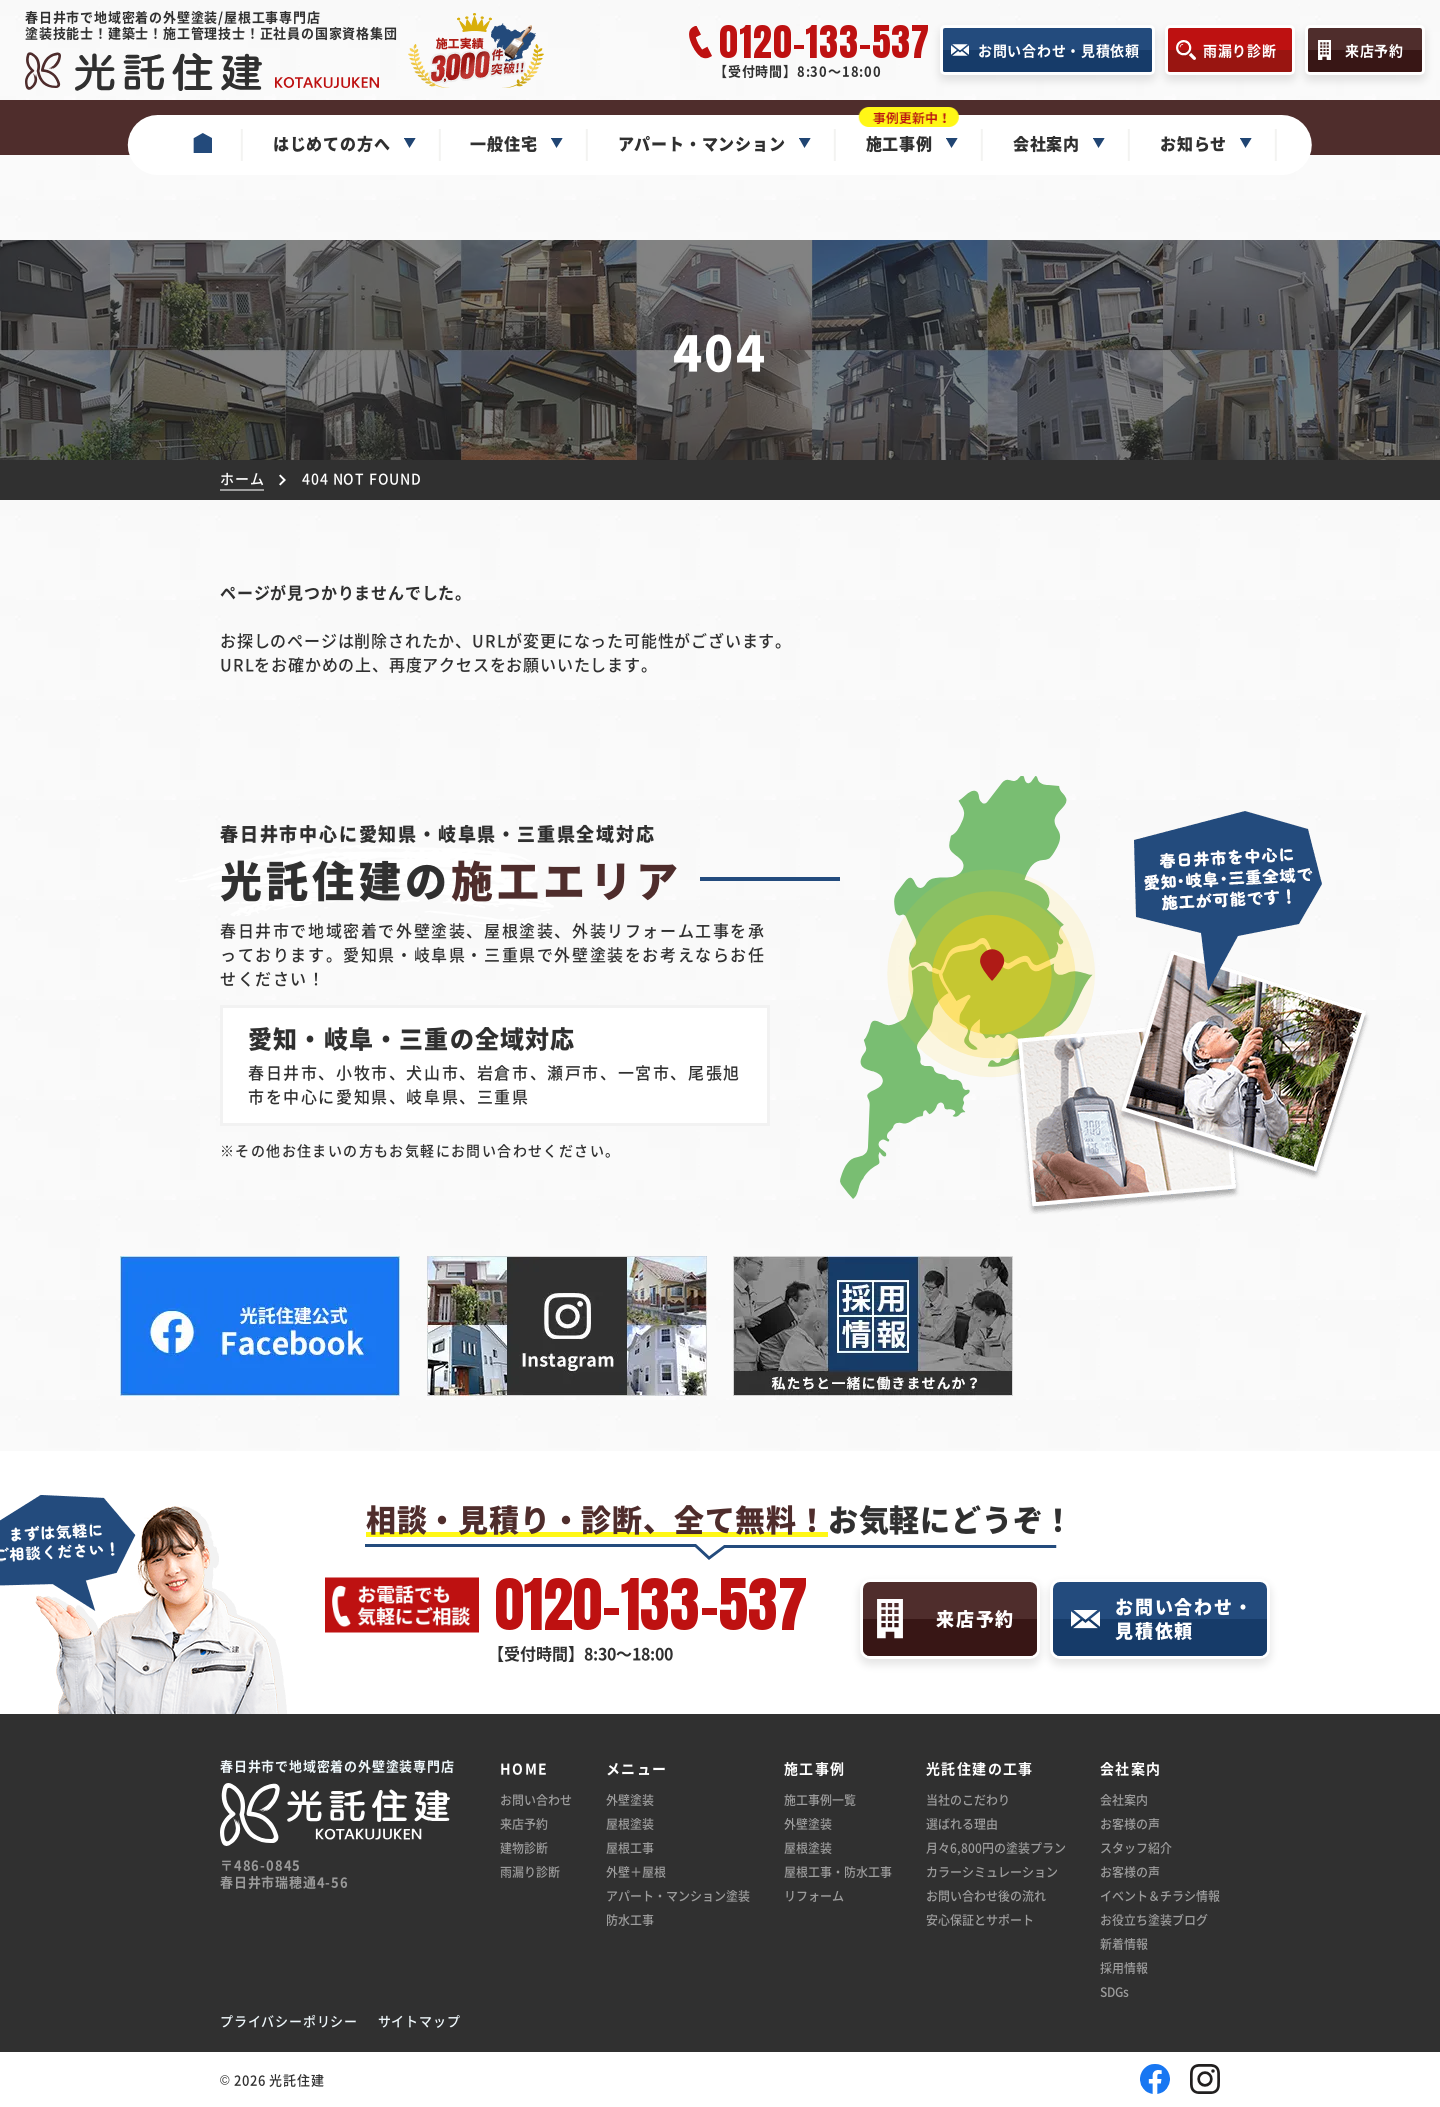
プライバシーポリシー (289, 2020)
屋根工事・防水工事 (838, 1871)
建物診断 (524, 1847)
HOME (524, 1768)
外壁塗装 (630, 1799)
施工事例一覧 (820, 1799)
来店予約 (524, 1823)
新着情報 (1124, 1943)
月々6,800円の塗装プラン (996, 1847)
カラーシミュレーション (992, 1871)
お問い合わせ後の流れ (986, 1895)
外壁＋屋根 (636, 1871)
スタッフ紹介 (1136, 1847)
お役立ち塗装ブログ (1154, 1919)
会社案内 (1124, 1799)
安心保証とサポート (980, 1919)
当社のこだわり (968, 1799)
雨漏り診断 (530, 1871)
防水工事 (630, 1919)
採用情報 (1124, 1967)
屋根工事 (630, 1847)
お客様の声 (1130, 1823)
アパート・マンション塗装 (678, 1895)
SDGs (1114, 1991)
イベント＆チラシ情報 (1160, 1895)
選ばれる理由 (962, 1823)
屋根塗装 (630, 1823)
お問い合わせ (536, 1799)
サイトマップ (419, 2020)
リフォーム (814, 1895)
